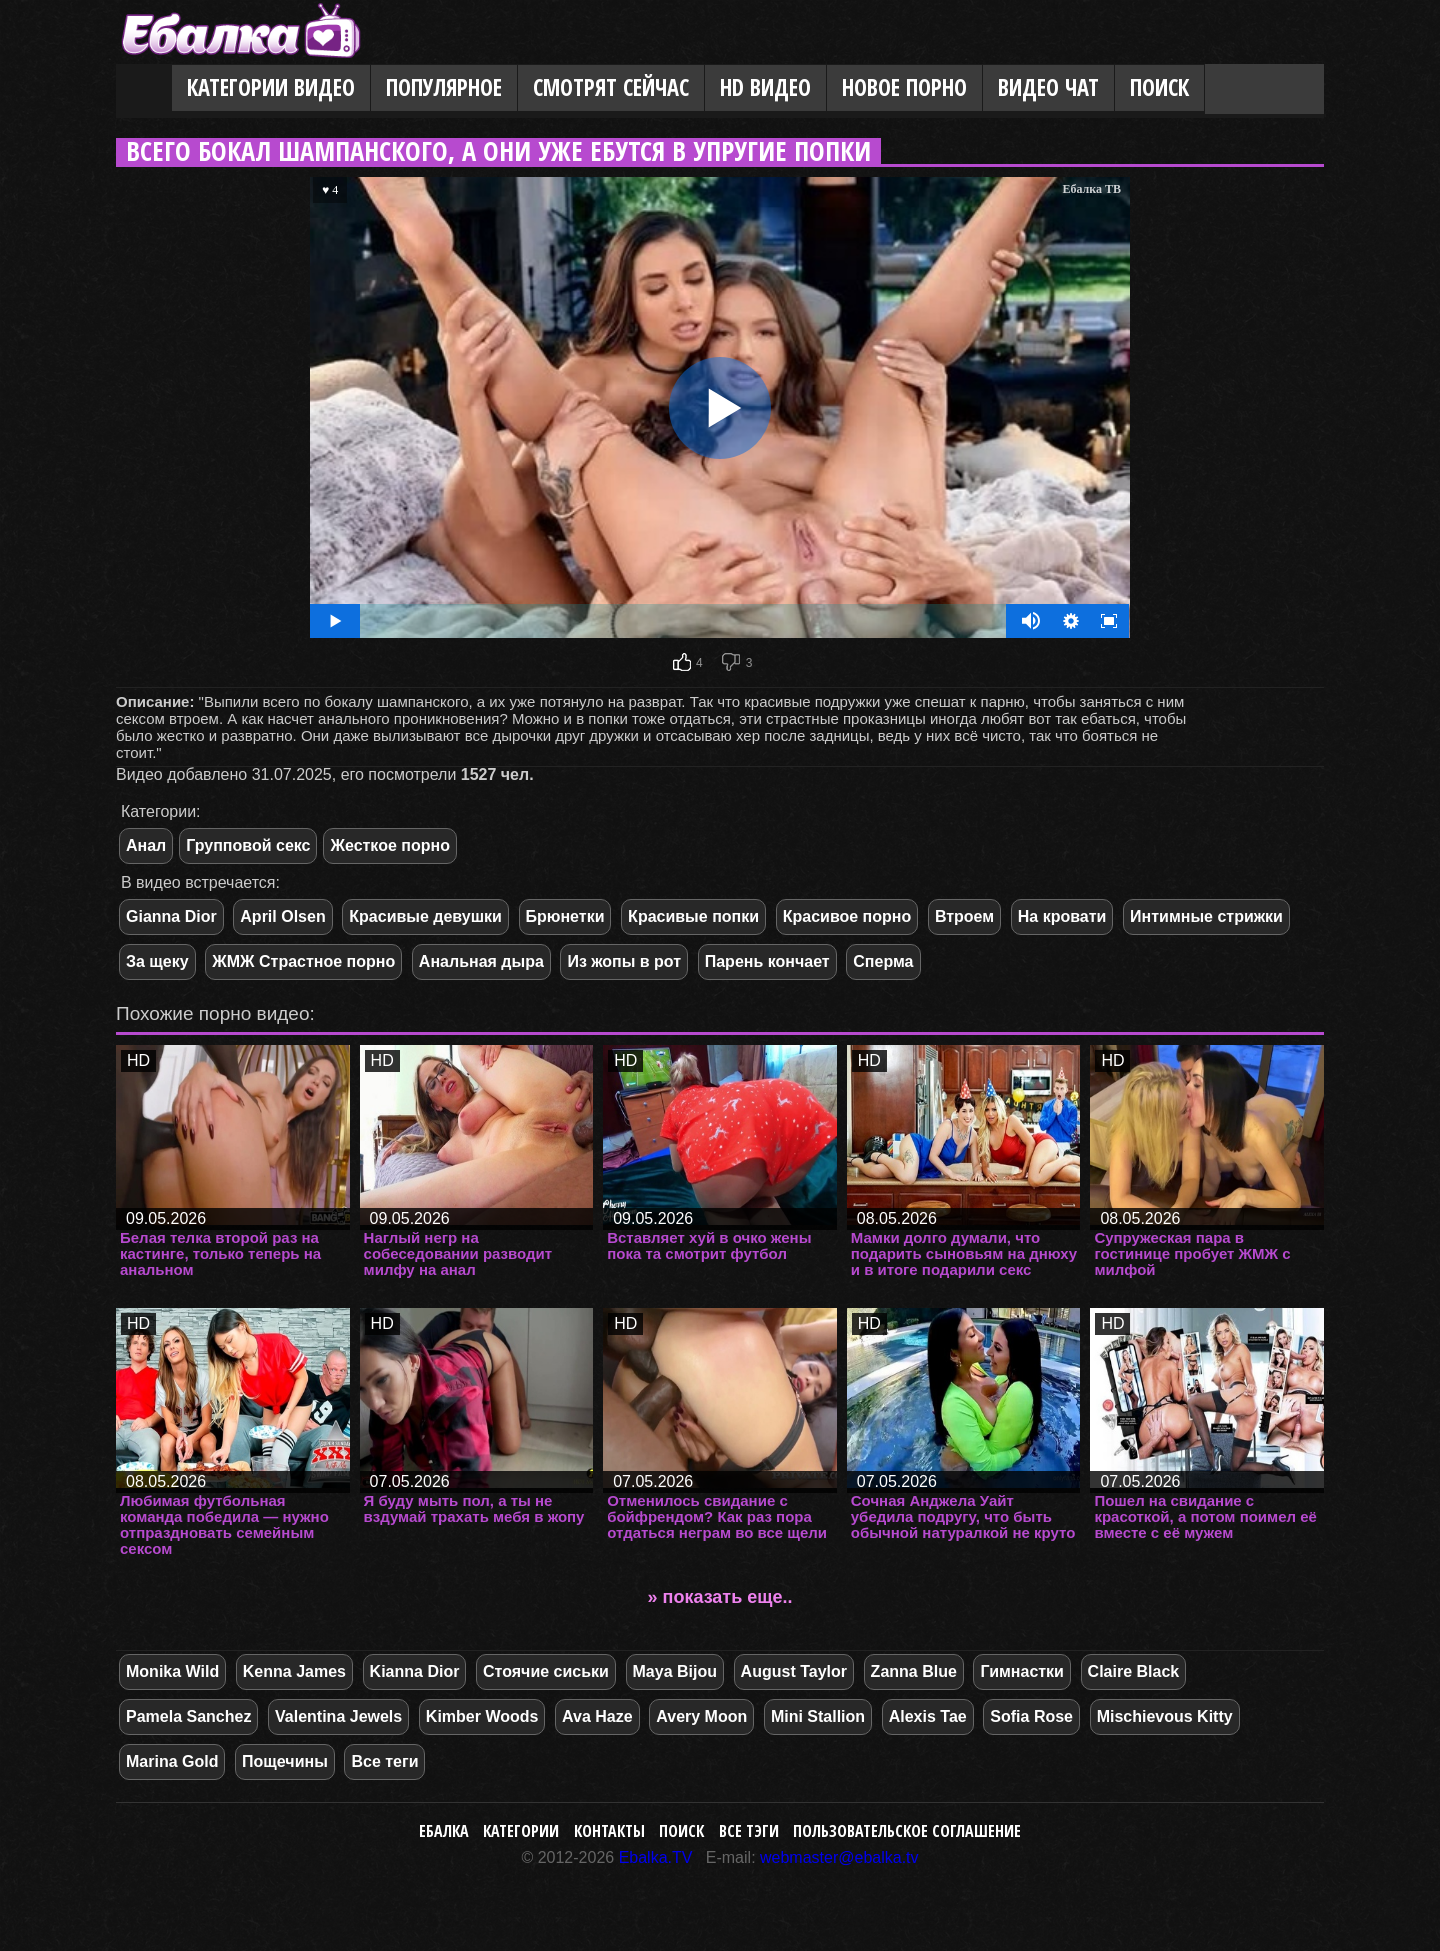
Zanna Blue (914, 1671)
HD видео (765, 87)
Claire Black (1134, 1671)
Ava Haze (597, 1716)
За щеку (157, 961)
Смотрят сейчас (611, 87)
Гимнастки (1021, 1671)
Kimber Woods (482, 1716)
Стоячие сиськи (546, 1671)
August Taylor (794, 1671)
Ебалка (444, 1831)
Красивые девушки (425, 916)
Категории (521, 1831)
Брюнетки (565, 916)
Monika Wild (172, 1671)
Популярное (444, 87)
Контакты (609, 1831)
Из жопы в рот (624, 961)
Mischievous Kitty (1165, 1716)
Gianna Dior (171, 916)
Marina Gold (172, 1761)
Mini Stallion (818, 1716)
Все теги (384, 1761)
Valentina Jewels (338, 1716)
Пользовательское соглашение (907, 1831)
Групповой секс (248, 845)
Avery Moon (701, 1716)
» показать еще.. (720, 1597)
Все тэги (749, 1831)
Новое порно (904, 87)
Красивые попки (693, 916)
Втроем (964, 916)
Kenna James (294, 1671)
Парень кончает (767, 961)
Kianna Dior (415, 1671)
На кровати (1062, 916)
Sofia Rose (1031, 1716)
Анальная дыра (481, 961)
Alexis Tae (928, 1716)
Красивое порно (847, 916)
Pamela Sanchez (188, 1716)
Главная (144, 89)
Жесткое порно (389, 845)
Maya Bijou (675, 1671)
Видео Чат (1048, 87)
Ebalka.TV (656, 1857)
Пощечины (285, 1761)
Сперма (883, 961)
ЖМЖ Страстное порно (303, 961)
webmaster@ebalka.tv (839, 1857)
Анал (146, 845)
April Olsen (282, 916)
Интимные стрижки (1206, 916)
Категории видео (271, 87)
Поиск (1159, 87)
